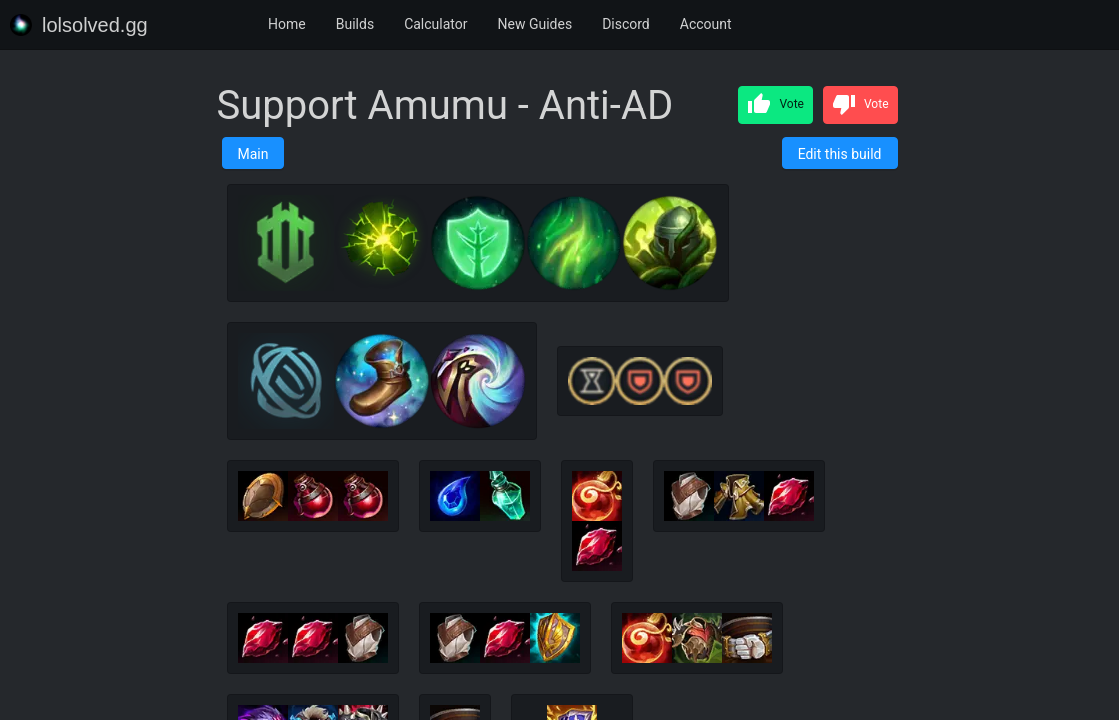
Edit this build (840, 154)
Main (253, 154)
